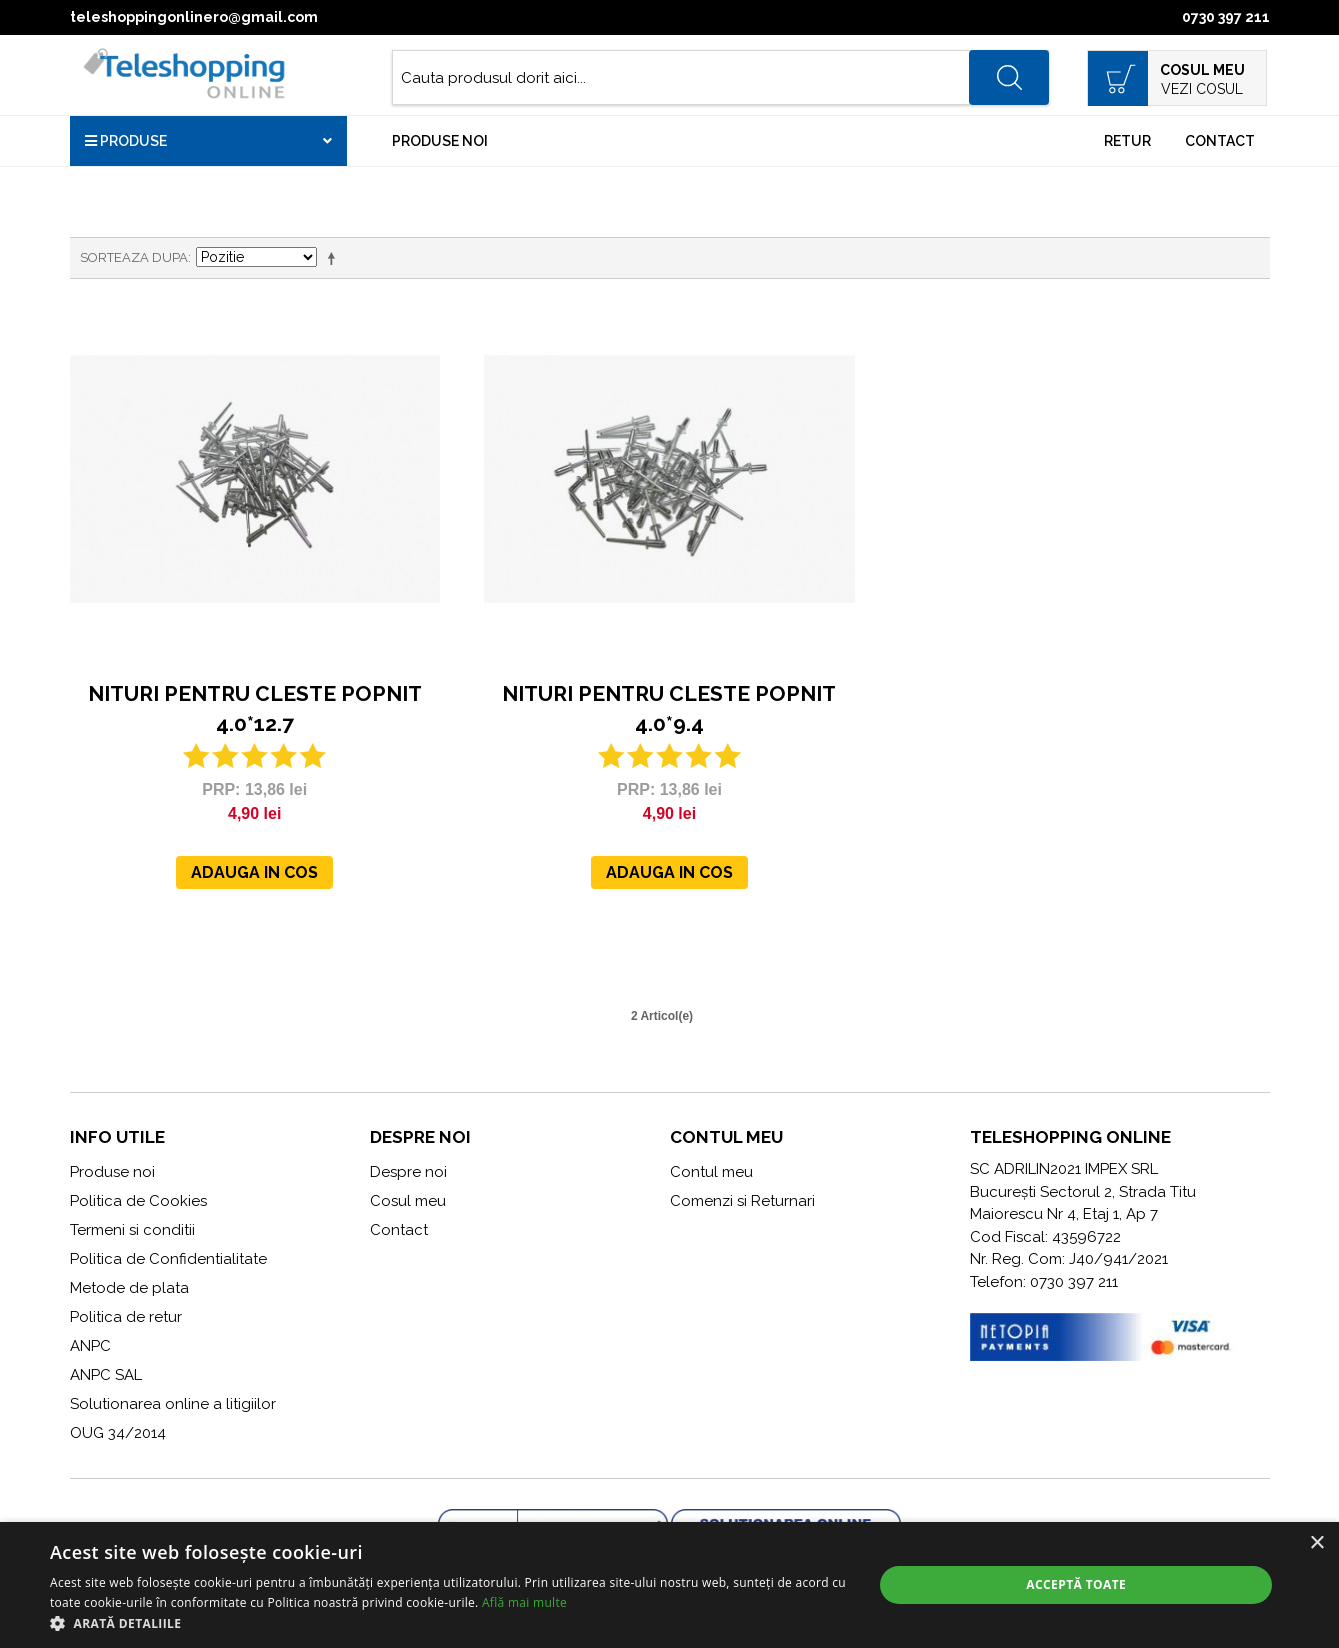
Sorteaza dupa (134, 257)
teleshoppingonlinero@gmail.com (194, 17)
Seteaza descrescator (335, 258)
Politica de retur (126, 1317)
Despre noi (408, 1172)
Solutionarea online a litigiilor (173, 1404)
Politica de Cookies (138, 1201)
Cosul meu (408, 1201)
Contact (1220, 141)
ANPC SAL (106, 1375)
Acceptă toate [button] (1076, 1584)
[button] (449, 1623)
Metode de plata (129, 1288)
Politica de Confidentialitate (168, 1259)
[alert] (669, 1585)
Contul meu (711, 1172)
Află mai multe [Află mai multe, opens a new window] (524, 1602)
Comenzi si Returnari (742, 1201)
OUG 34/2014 (118, 1433)
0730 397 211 (1226, 17)
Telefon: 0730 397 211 (1044, 1282)
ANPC (90, 1346)
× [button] (1316, 1543)
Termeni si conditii (132, 1230)
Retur (1127, 141)
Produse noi (440, 141)
